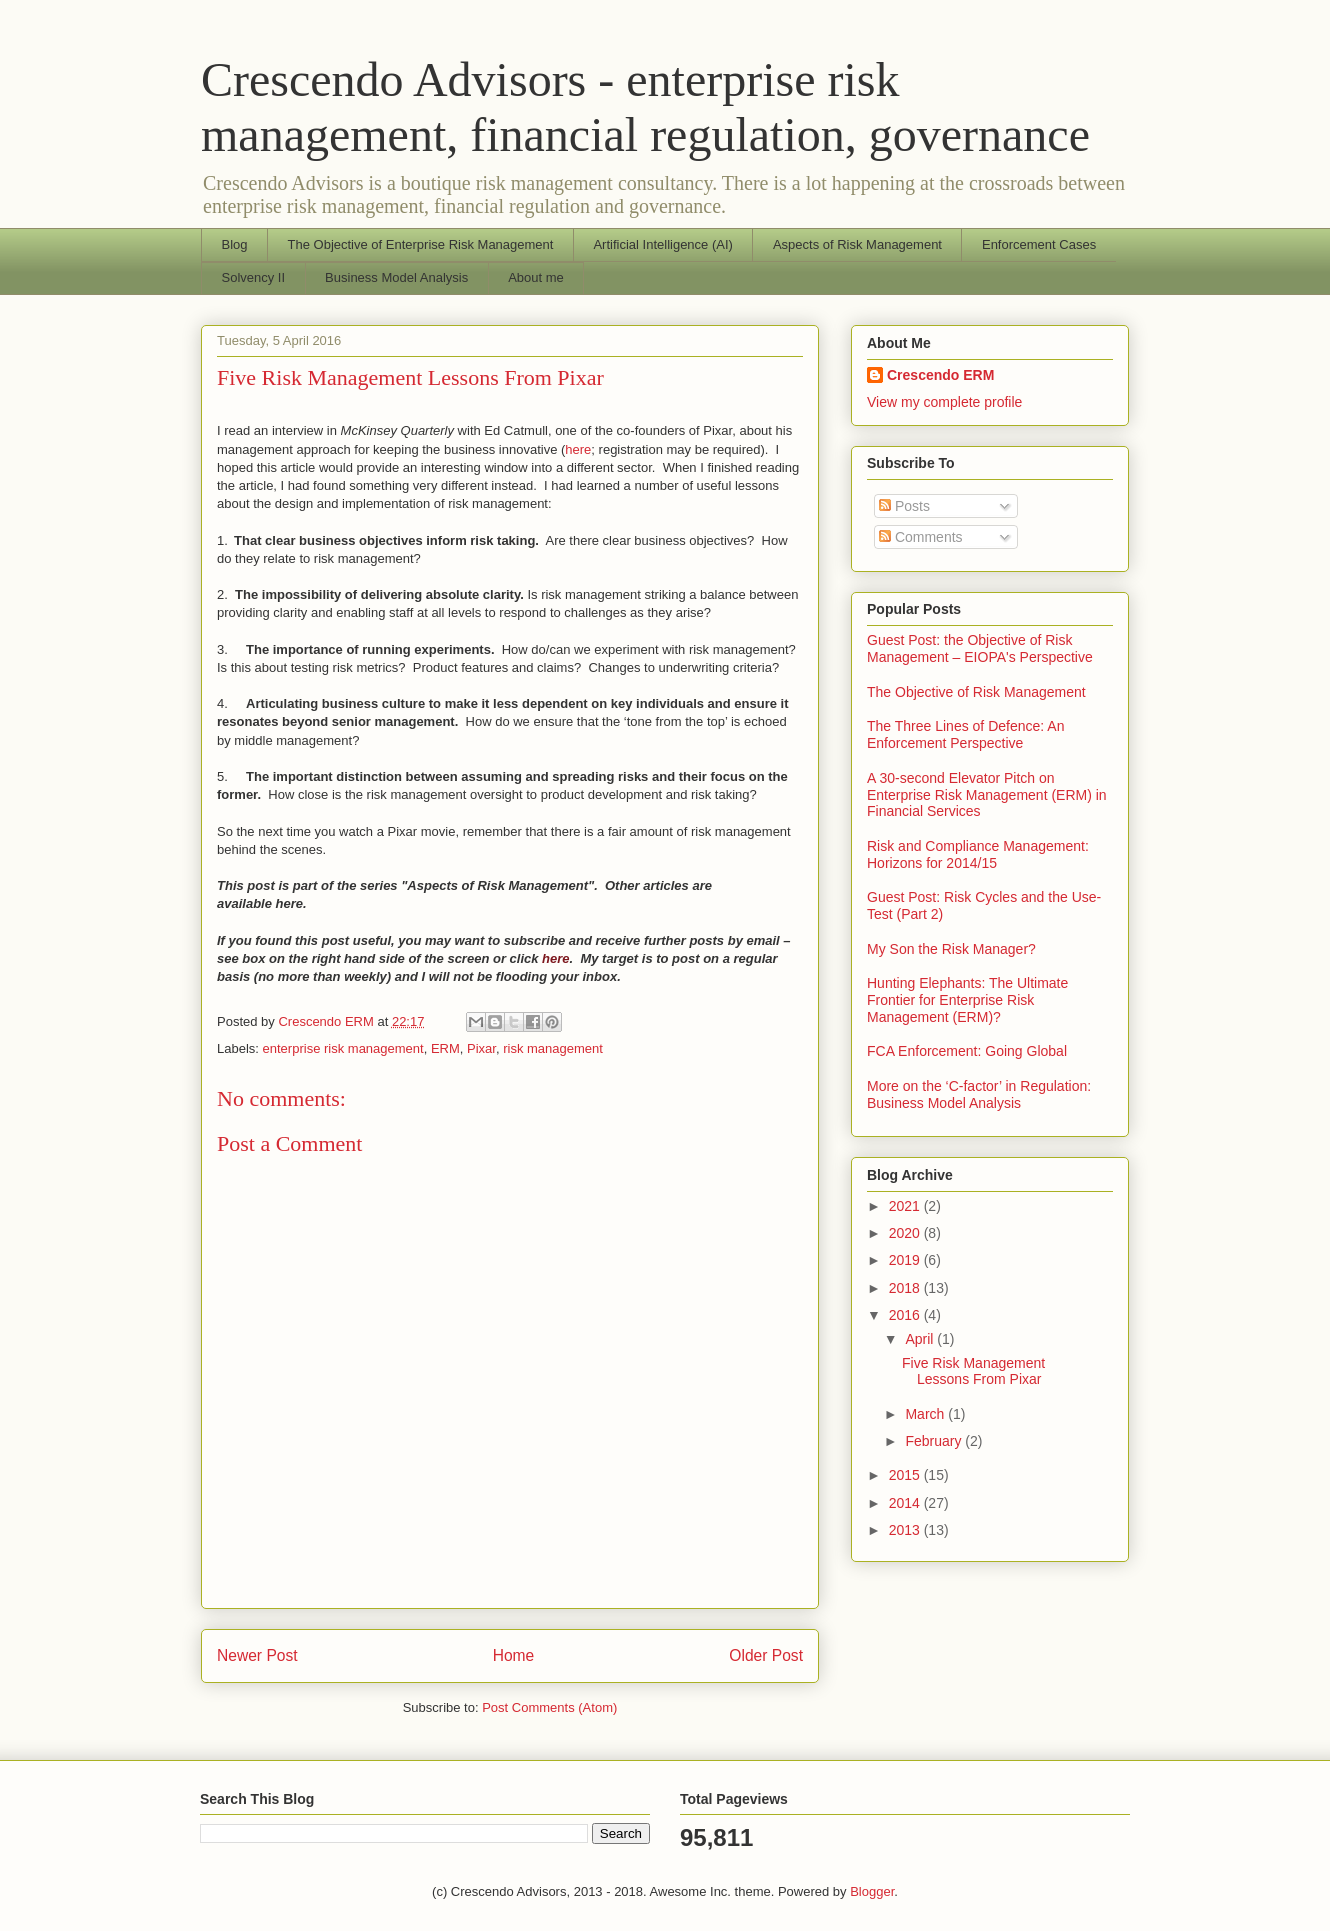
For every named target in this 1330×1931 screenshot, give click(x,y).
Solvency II (254, 277)
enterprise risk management (343, 1048)
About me (536, 277)
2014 (906, 1503)
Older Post (766, 1655)
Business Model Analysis (396, 277)
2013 (906, 1530)
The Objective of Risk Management (976, 692)
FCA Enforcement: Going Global (967, 1051)
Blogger (872, 1891)
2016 (906, 1315)
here (578, 449)
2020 (906, 1233)
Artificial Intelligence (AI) (662, 244)
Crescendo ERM (940, 375)
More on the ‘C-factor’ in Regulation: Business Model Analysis (979, 1094)
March (926, 1414)
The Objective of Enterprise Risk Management (421, 244)
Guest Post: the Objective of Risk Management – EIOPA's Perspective (980, 648)
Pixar (481, 1048)
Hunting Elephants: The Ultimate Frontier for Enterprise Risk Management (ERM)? (967, 1000)
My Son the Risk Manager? (951, 949)
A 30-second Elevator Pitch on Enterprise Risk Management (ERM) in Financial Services (987, 795)
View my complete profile (944, 402)
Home (514, 1655)
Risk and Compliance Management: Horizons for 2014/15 (978, 854)
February (935, 1441)
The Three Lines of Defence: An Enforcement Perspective (965, 734)
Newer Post (257, 1655)
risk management (553, 1048)
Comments (921, 537)
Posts (904, 506)
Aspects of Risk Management (857, 244)
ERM (445, 1048)
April (921, 1339)
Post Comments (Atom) (549, 1707)
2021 (906, 1206)
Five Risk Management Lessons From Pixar (973, 1371)
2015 (906, 1475)
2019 (906, 1260)
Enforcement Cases (1039, 244)
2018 (906, 1288)
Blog (235, 244)
